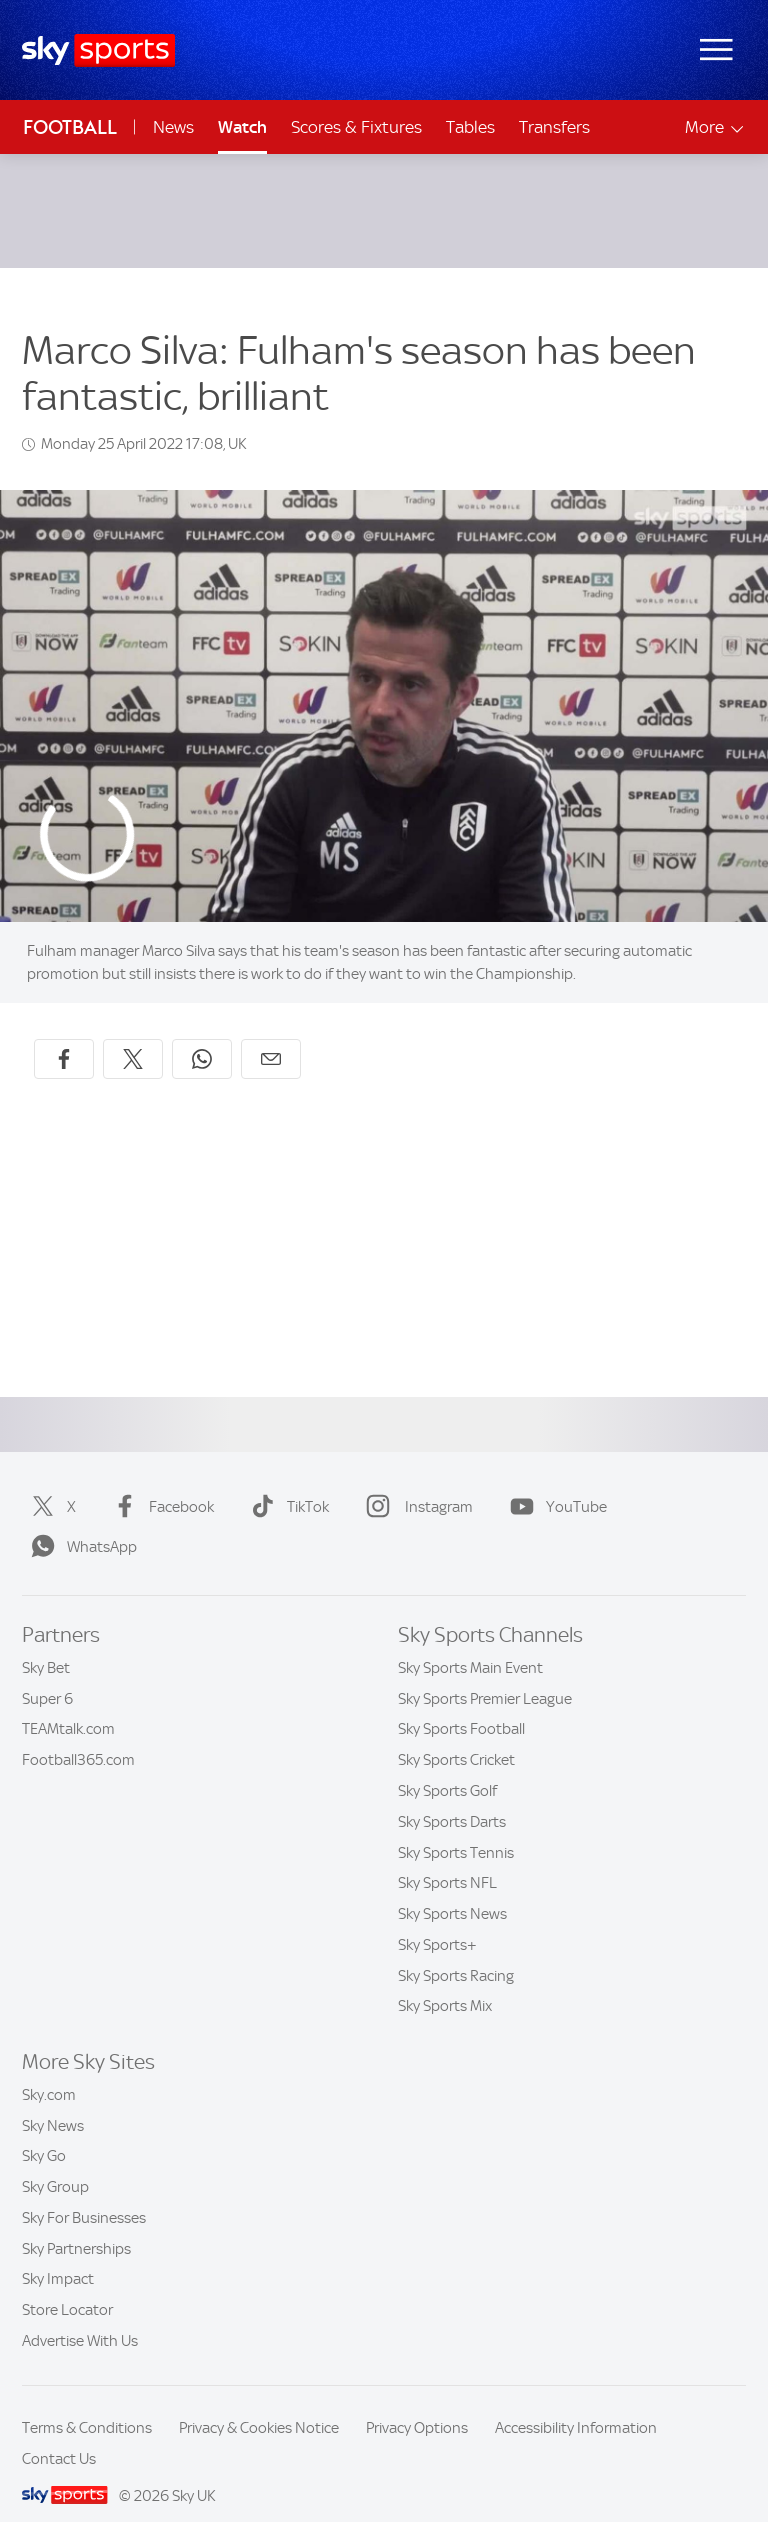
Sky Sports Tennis (456, 1829)
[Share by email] (271, 1035)
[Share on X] (133, 1035)
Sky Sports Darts (452, 1798)
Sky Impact (58, 2255)
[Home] (98, 50)
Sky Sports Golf (447, 1767)
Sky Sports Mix (445, 1982)
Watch (242, 127)
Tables (470, 127)
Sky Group (55, 2163)
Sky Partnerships (76, 2225)
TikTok (286, 1483)
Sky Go (44, 2132)
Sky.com (49, 2071)
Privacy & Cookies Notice (259, 2404)
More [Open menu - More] (715, 127)
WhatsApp (80, 1523)
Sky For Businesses (84, 2194)
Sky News (53, 2102)
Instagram (415, 1483)
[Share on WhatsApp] (202, 1035)
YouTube (554, 1483)
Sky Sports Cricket (456, 1736)
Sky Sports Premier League (485, 1675)
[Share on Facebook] (64, 1035)
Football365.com (78, 1736)
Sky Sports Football (461, 1705)
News (173, 127)
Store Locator (67, 2286)
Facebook (159, 1483)
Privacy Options (417, 2404)
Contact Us (59, 2435)
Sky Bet (46, 1644)
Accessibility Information (576, 2404)
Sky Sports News (452, 1890)
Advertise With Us (80, 2317)
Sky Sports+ (437, 1921)
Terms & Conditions (87, 2404)
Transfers (554, 127)
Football (70, 127)
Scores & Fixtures (356, 127)
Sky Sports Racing (456, 1952)
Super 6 (47, 1675)
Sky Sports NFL (447, 1859)
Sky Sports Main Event (470, 1644)
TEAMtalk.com (68, 1705)
